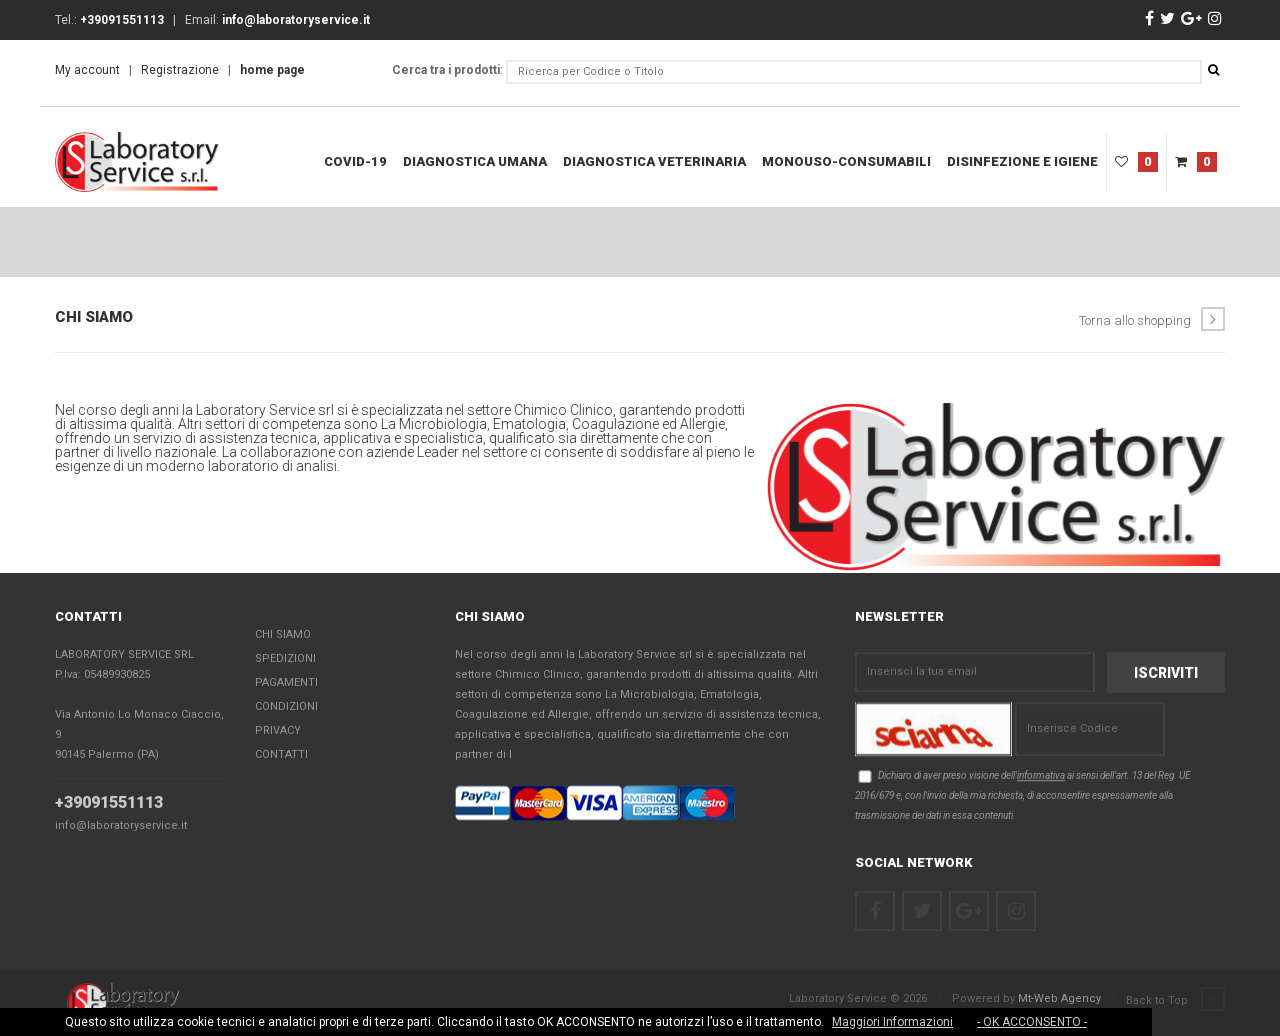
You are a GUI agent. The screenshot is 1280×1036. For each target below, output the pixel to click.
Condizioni (286, 707)
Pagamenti (286, 683)
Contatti (281, 755)
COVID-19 (355, 161)
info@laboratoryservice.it (121, 826)
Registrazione (180, 70)
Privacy (278, 731)
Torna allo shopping (1152, 319)
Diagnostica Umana (475, 161)
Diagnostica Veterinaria (654, 161)
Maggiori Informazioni (892, 1022)
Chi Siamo (283, 635)
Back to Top (1175, 1000)
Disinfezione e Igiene (1022, 161)
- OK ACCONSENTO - (1032, 1022)
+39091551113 (109, 803)
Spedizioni (285, 659)
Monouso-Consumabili (846, 161)
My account (87, 70)
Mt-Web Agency (1059, 998)
